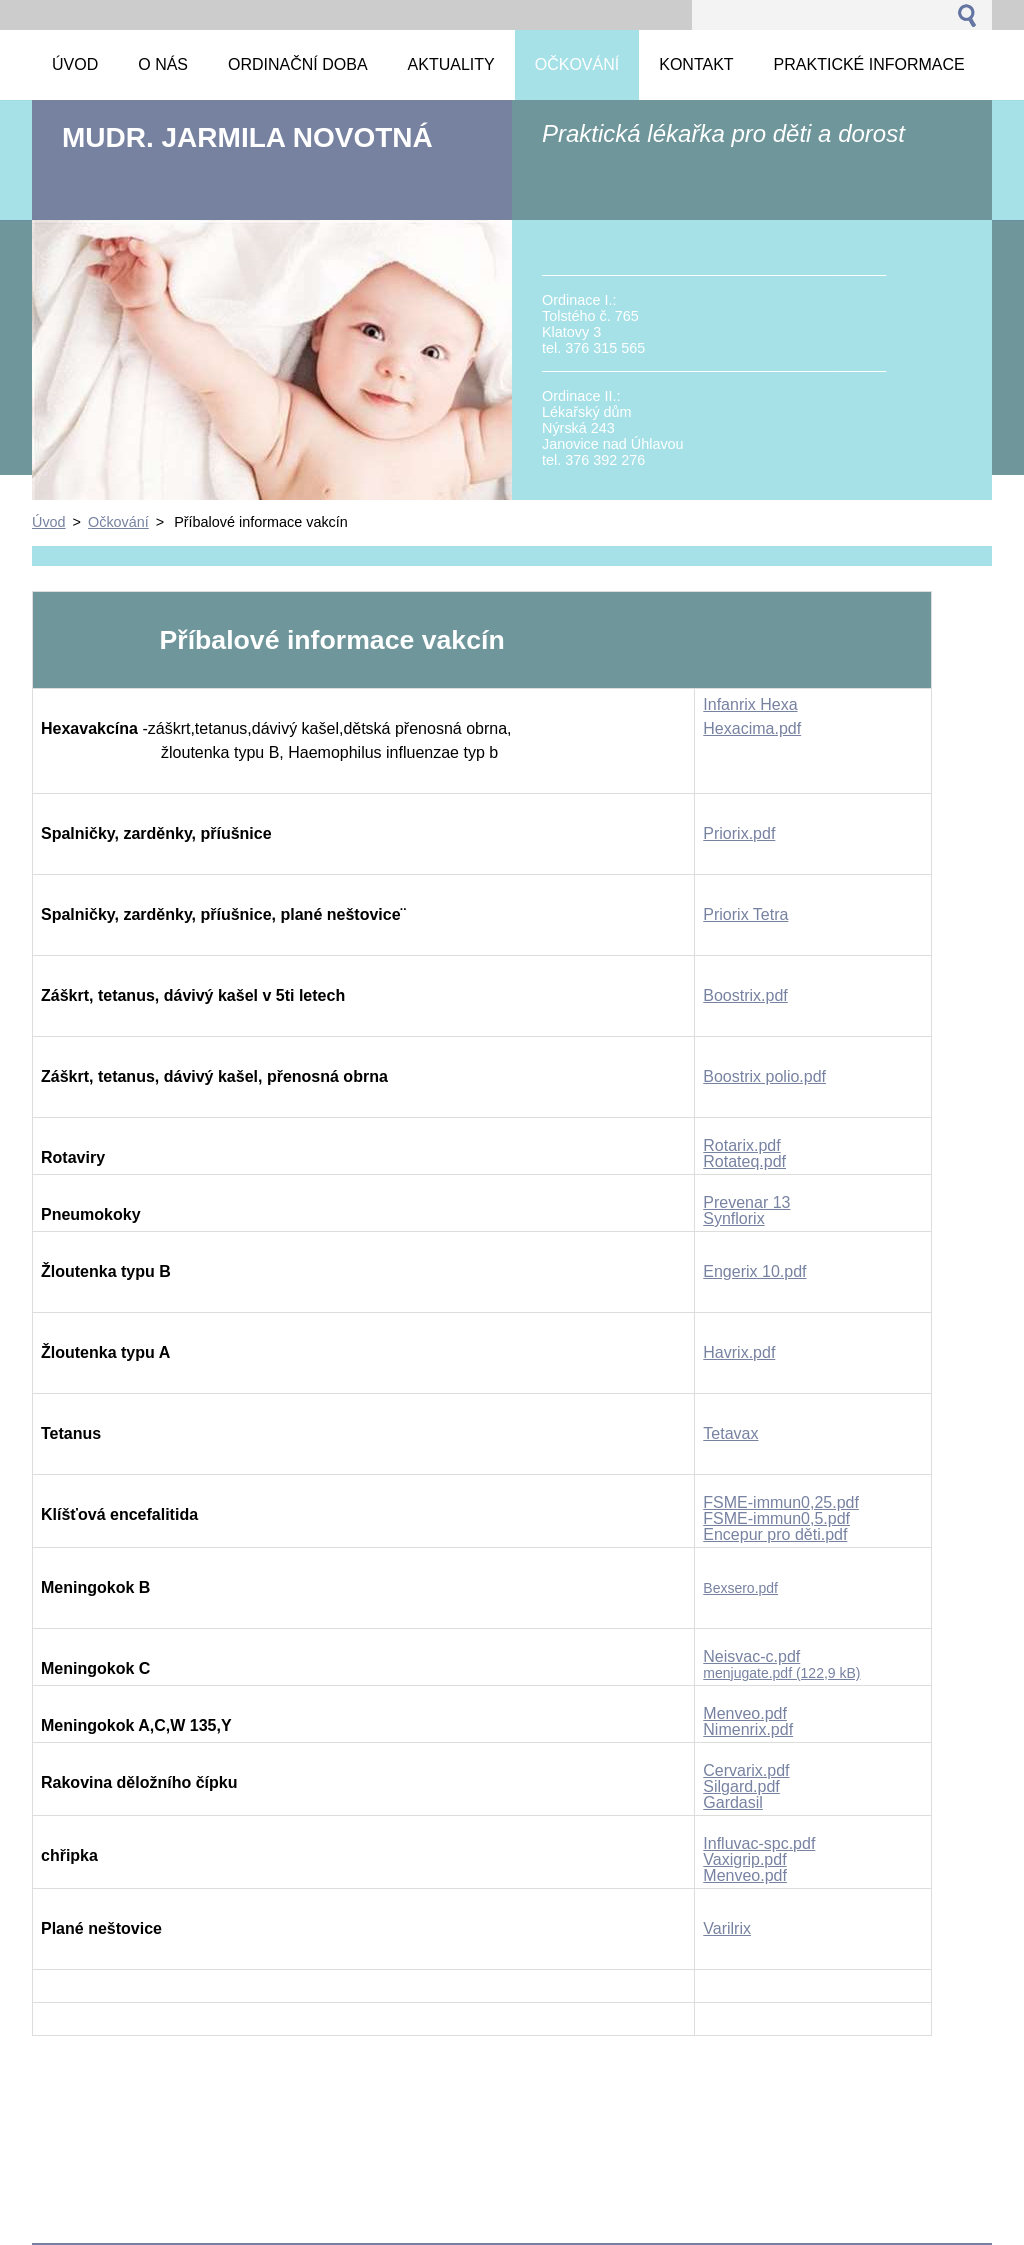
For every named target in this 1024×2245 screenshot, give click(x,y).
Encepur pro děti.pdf (775, 1534)
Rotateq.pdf (744, 1161)
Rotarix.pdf (741, 1145)
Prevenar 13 (746, 1202)
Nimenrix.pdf (748, 1729)
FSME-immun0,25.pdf (781, 1502)
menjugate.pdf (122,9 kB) (781, 1673)
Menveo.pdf (745, 1713)
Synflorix (733, 1218)
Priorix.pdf (739, 833)
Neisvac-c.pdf (751, 1656)
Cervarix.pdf (746, 1770)
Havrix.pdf (739, 1352)
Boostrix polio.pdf (764, 1076)
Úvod (49, 522)
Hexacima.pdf (752, 728)
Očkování (118, 522)
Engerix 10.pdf (754, 1271)
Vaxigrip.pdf (744, 1859)
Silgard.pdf (741, 1786)
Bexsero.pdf (740, 1588)
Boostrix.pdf (745, 995)
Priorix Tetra (745, 914)
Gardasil (733, 1802)
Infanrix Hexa (750, 704)
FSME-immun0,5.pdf (776, 1518)
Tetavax (730, 1433)
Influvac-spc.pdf (759, 1843)
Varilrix (727, 1928)
